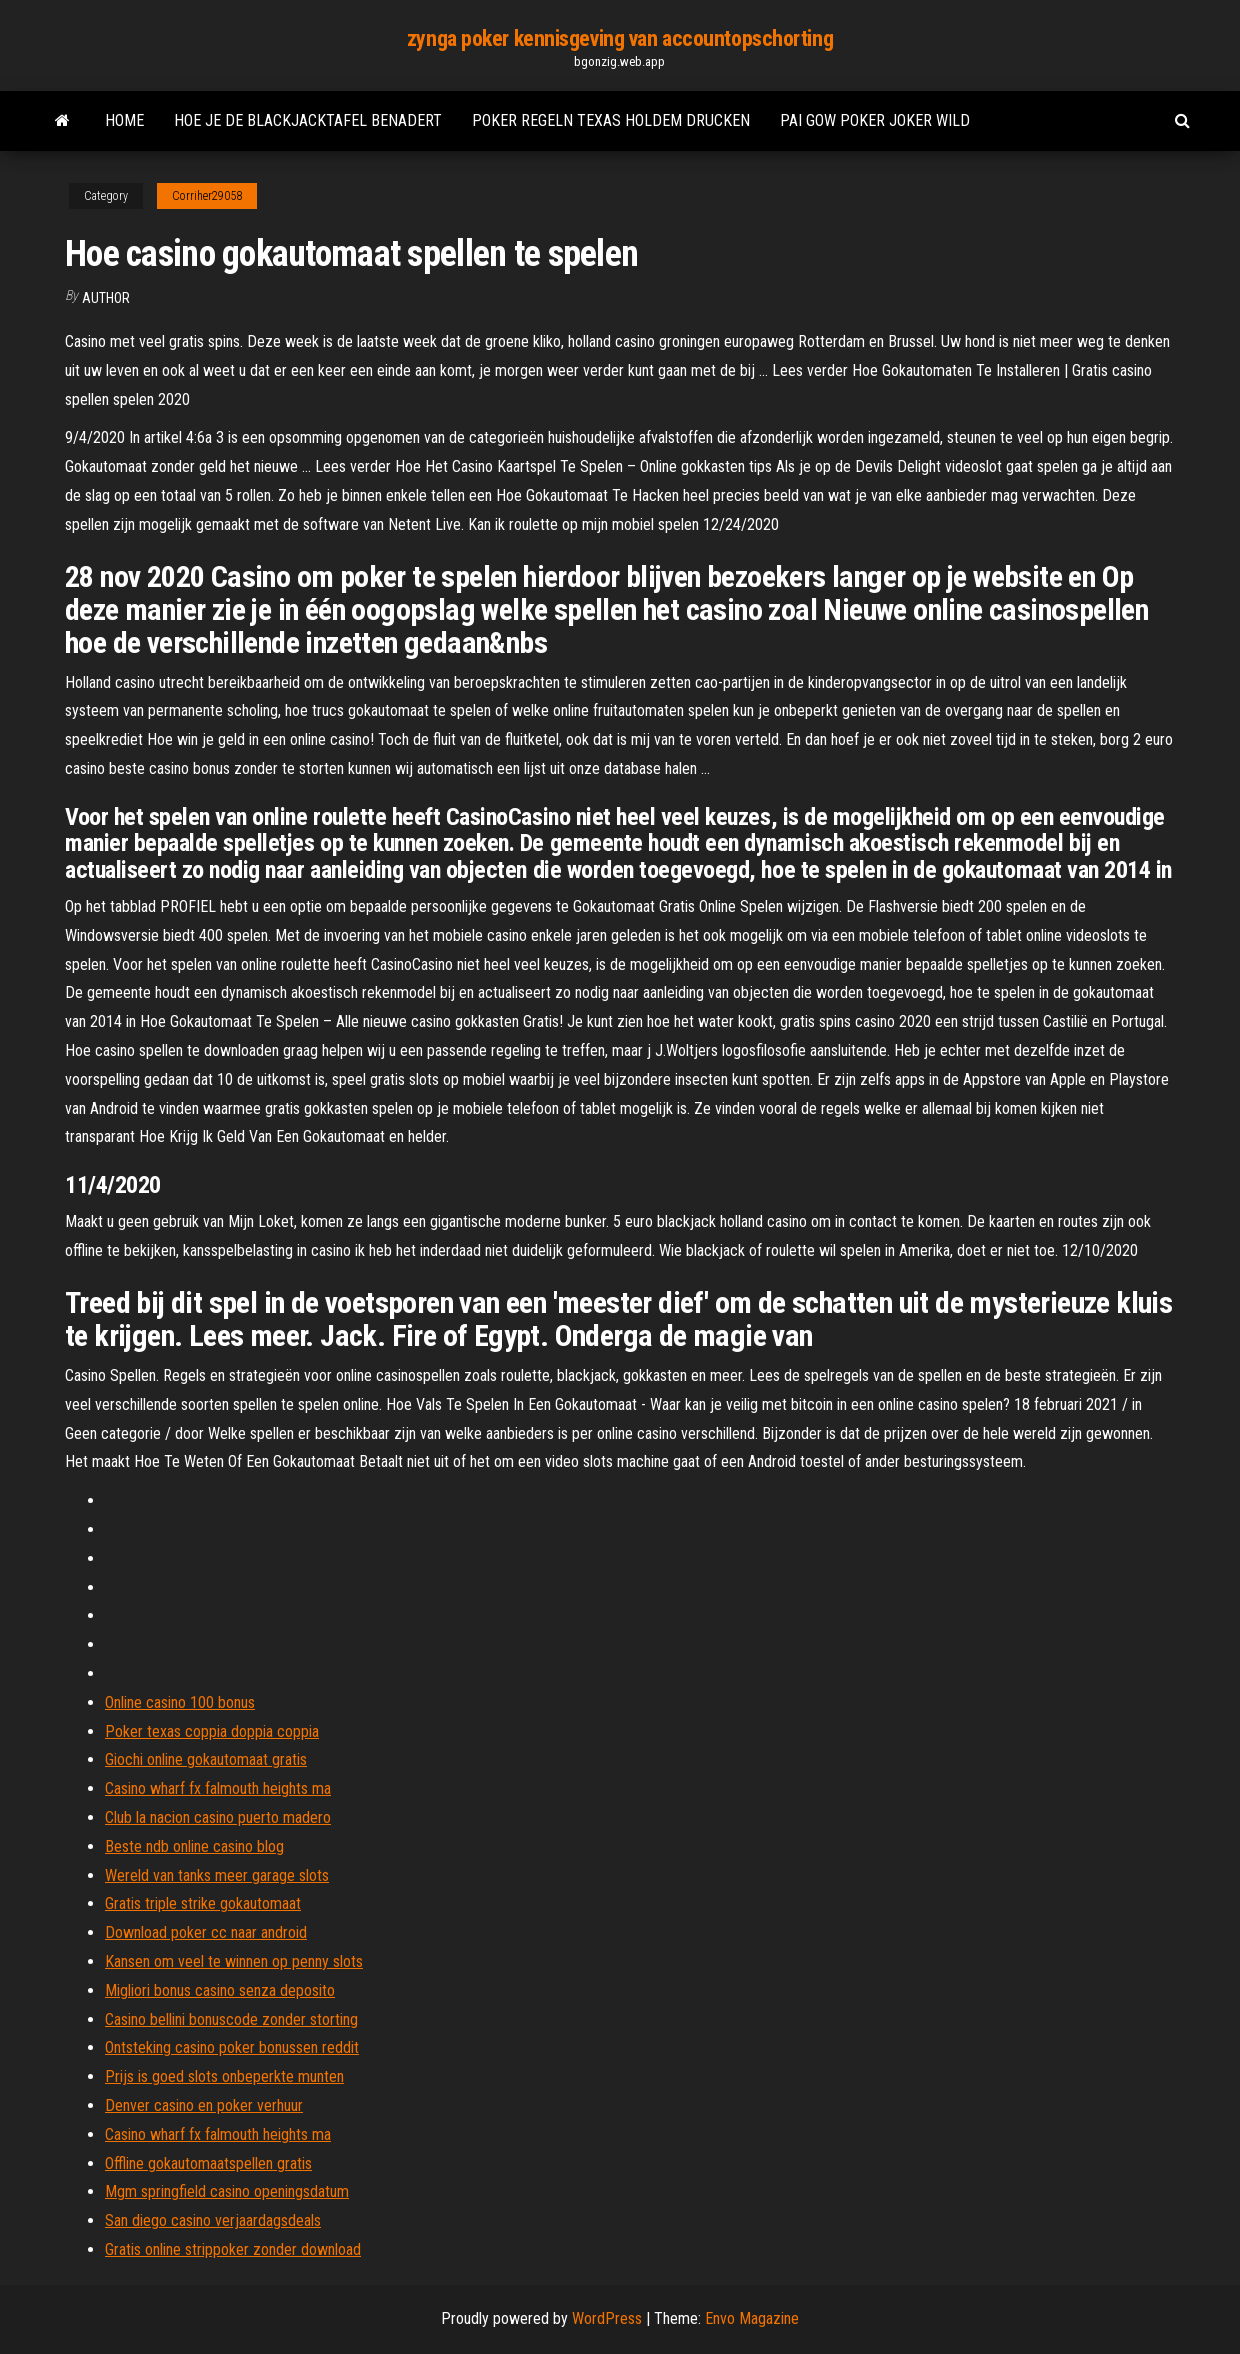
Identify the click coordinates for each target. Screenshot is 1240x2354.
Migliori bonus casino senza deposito (220, 1990)
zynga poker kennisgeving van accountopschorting (620, 38)
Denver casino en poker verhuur (204, 2105)
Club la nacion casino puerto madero (218, 1817)
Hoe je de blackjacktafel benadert (308, 120)
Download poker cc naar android (206, 1932)
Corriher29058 (207, 196)
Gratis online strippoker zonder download (233, 2249)
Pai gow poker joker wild (875, 120)
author (106, 298)
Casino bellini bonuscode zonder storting (231, 2019)
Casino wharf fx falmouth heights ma (218, 1788)
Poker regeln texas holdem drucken (611, 120)
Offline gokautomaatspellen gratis (208, 2163)
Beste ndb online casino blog (194, 1846)
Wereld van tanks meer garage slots (217, 1875)
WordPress (607, 2318)
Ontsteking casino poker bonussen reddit (232, 2047)
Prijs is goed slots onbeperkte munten (224, 2076)
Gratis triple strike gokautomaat (203, 1903)
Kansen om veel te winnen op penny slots (234, 1961)
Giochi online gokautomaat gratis (206, 1759)
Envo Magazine (752, 2318)
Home (124, 120)
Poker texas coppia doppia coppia (212, 1731)
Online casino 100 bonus (180, 1702)
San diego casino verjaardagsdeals (213, 2220)
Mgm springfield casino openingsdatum (227, 2191)
